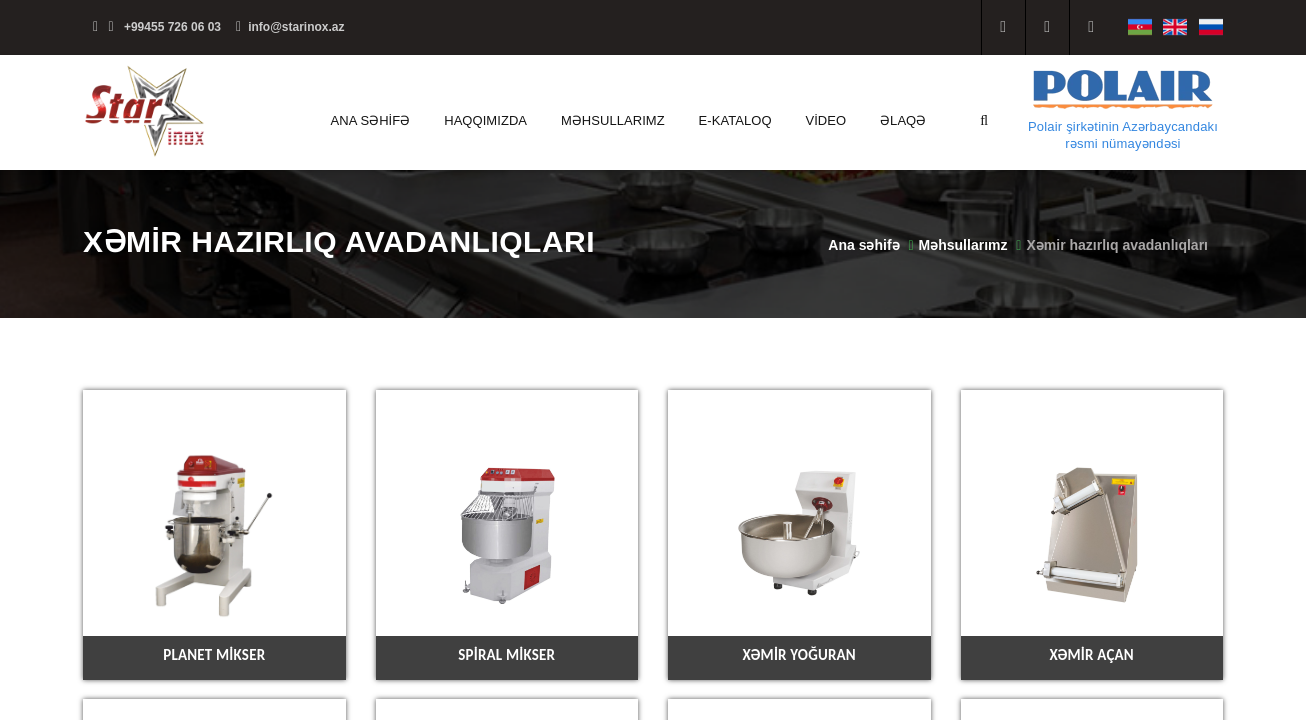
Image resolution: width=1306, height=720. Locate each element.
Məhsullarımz (613, 120)
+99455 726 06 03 (157, 27)
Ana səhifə (371, 120)
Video (825, 120)
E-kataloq (735, 120)
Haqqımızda (485, 120)
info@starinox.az (290, 27)
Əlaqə (903, 120)
